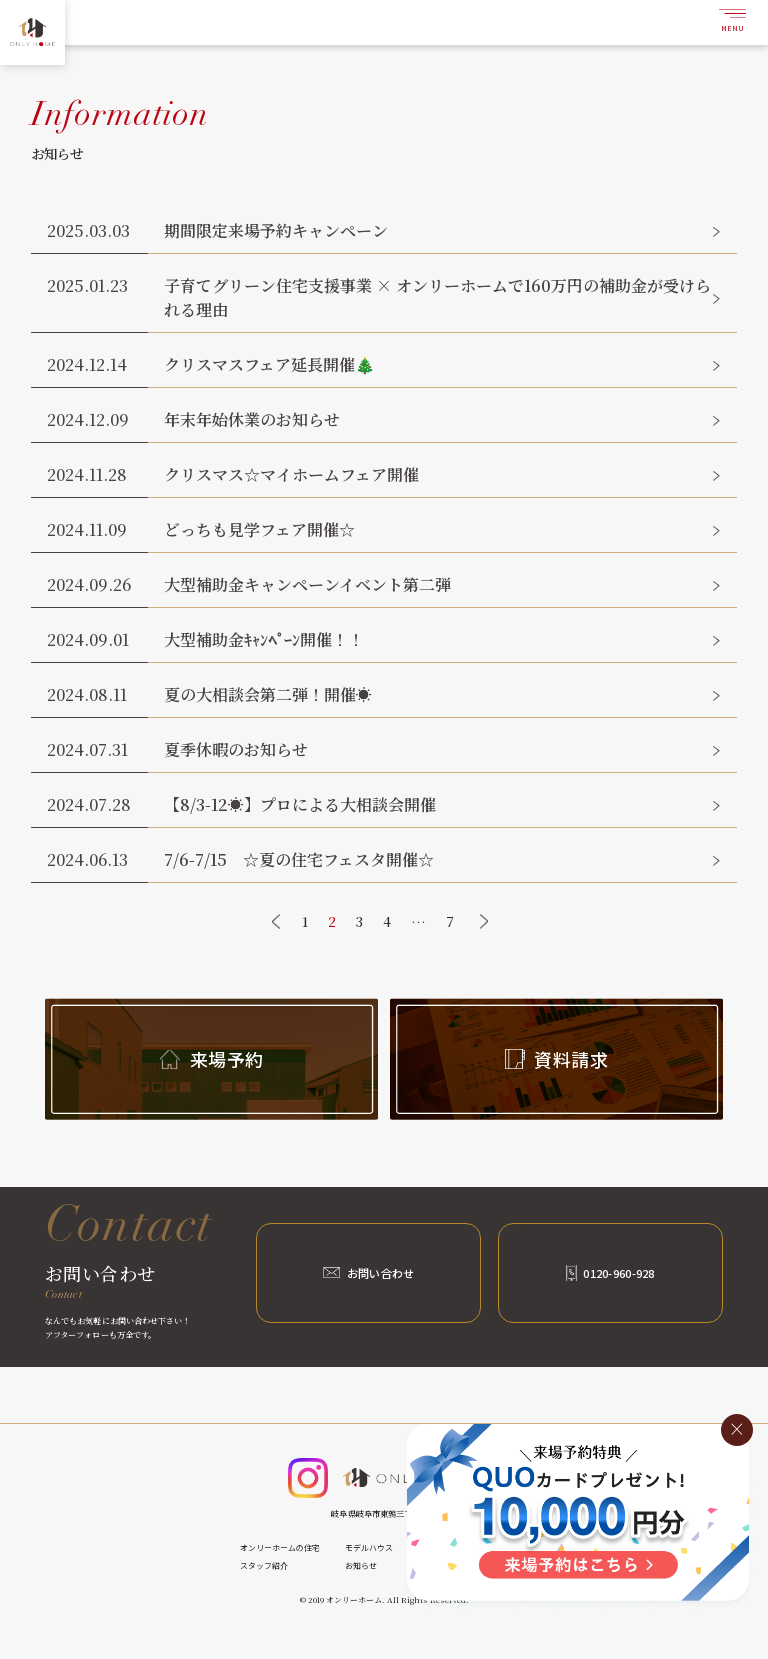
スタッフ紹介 (264, 1565)
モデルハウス (369, 1547)
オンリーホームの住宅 (280, 1547)
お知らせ (361, 1565)
